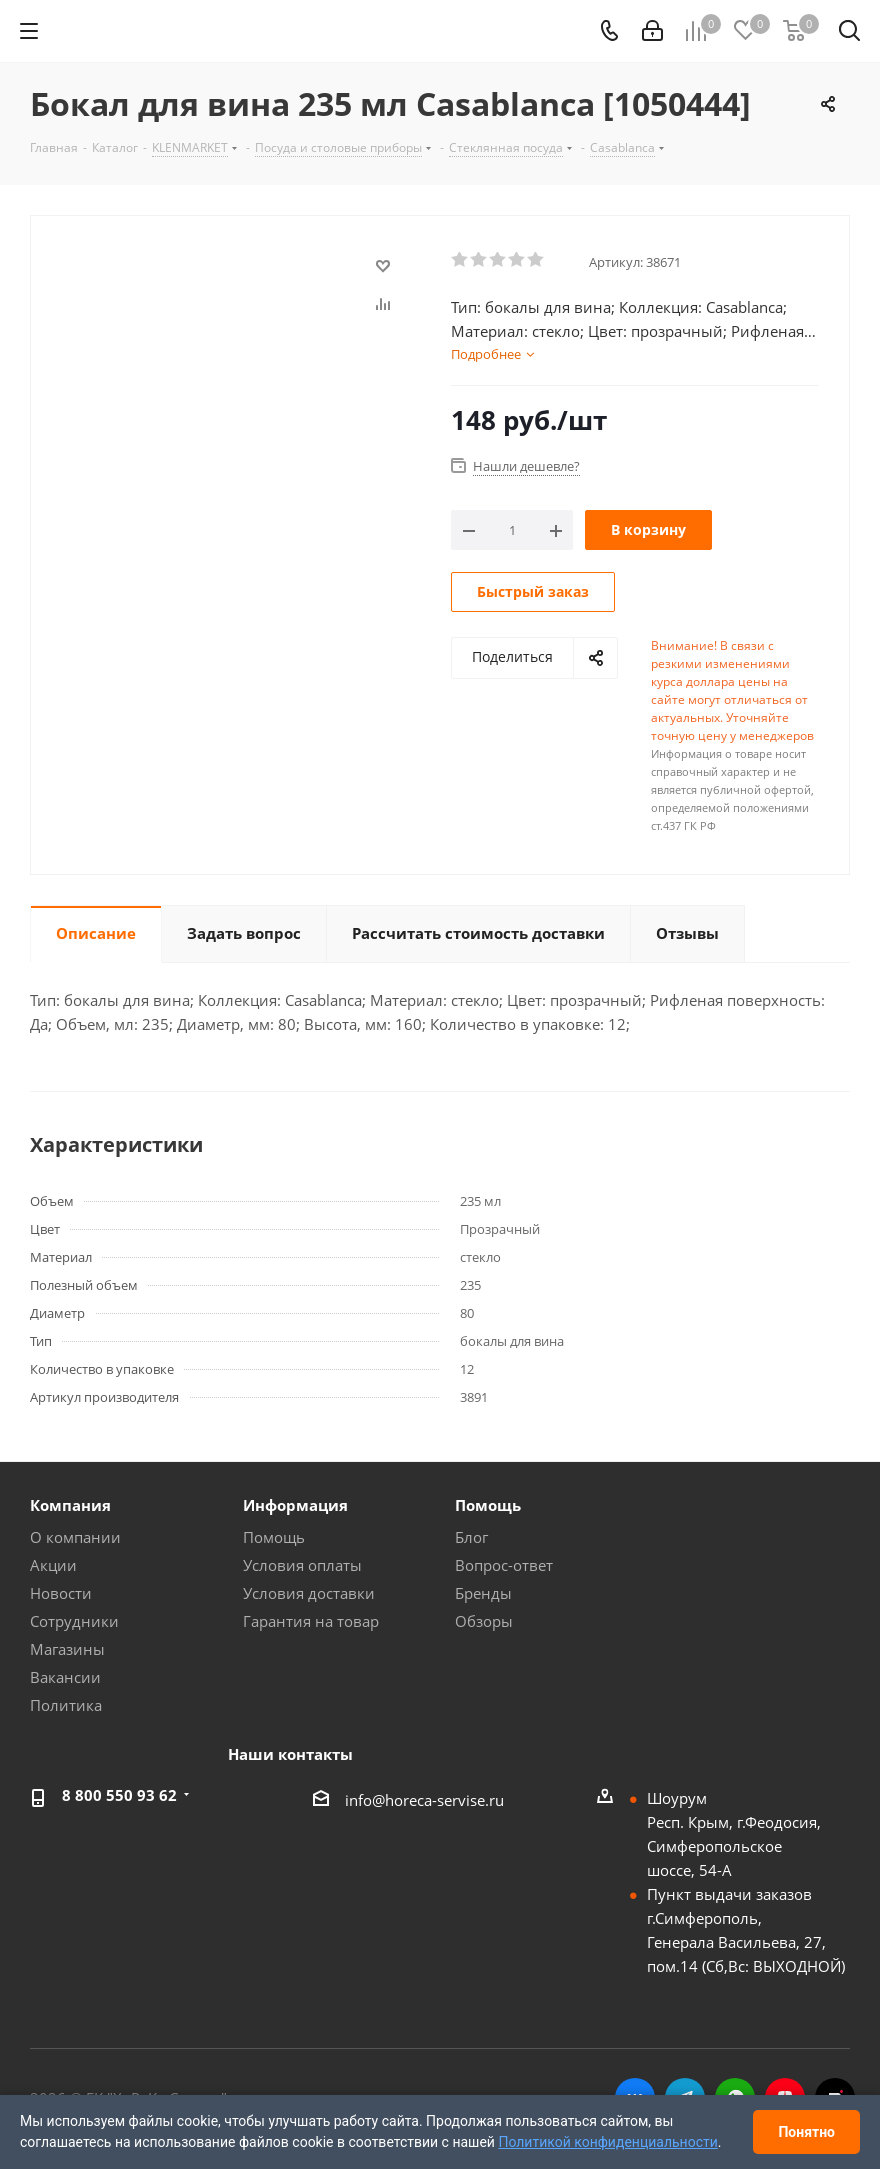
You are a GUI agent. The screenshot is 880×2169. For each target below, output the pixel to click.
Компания (70, 1505)
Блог (471, 1537)
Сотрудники (74, 1621)
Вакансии (65, 1677)
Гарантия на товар (311, 1621)
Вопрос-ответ (504, 1565)
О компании (75, 1537)
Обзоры (484, 1621)
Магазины (67, 1649)
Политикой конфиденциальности (607, 2142)
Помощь (274, 1537)
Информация (295, 1505)
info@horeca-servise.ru (424, 1800)
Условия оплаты (302, 1565)
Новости (61, 1593)
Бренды (483, 1593)
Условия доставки (309, 1593)
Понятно (806, 2132)
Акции (53, 1565)
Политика (66, 1705)
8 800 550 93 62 (119, 1795)
